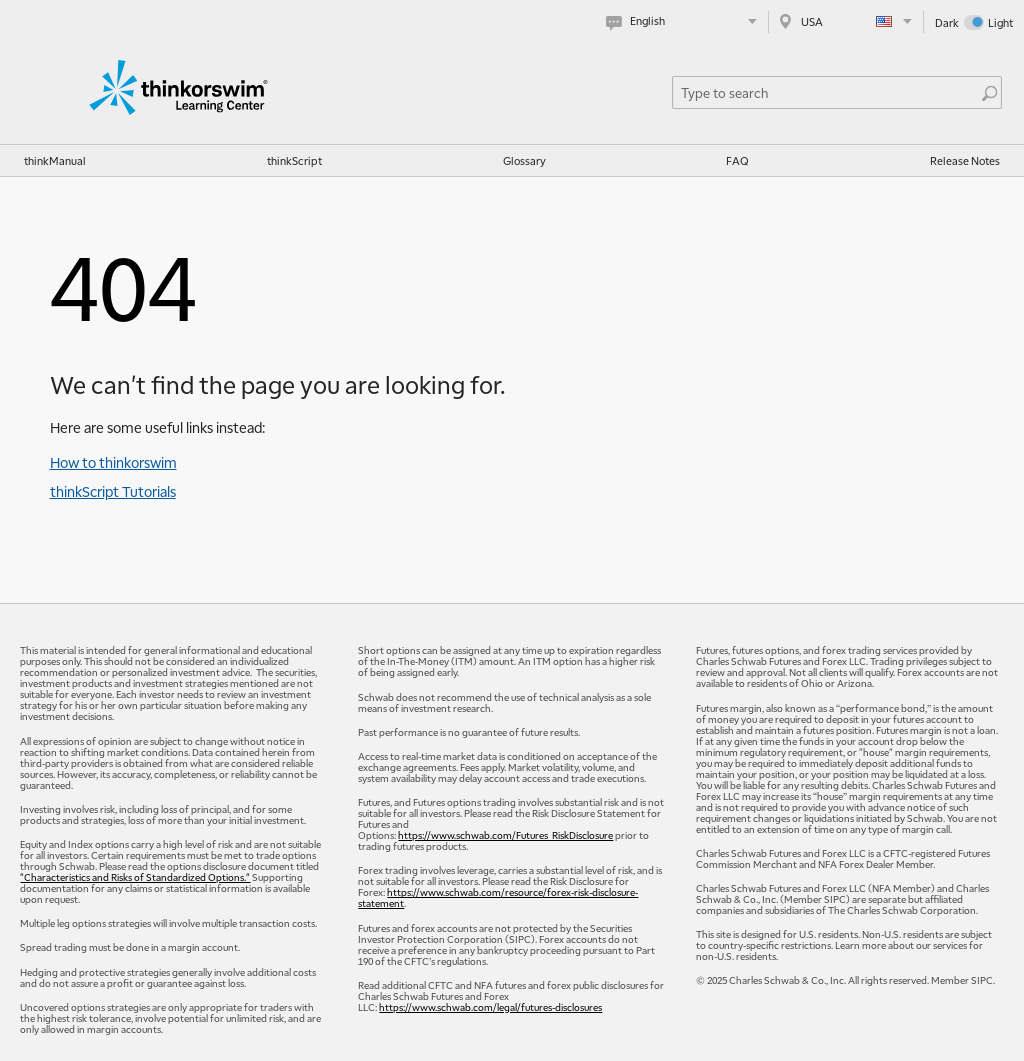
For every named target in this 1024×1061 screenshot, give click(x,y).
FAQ (737, 160)
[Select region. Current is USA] (846, 21)
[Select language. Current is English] (685, 21)
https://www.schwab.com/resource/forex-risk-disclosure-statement (498, 897)
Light (1000, 22)
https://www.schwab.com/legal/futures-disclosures (490, 1006)
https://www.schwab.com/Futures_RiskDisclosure (505, 834)
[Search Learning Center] (827, 92)
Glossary (524, 160)
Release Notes (965, 160)
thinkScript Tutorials (113, 491)
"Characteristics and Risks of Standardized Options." (135, 876)
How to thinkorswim (113, 462)
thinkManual (55, 160)
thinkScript (294, 160)
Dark (947, 22)
